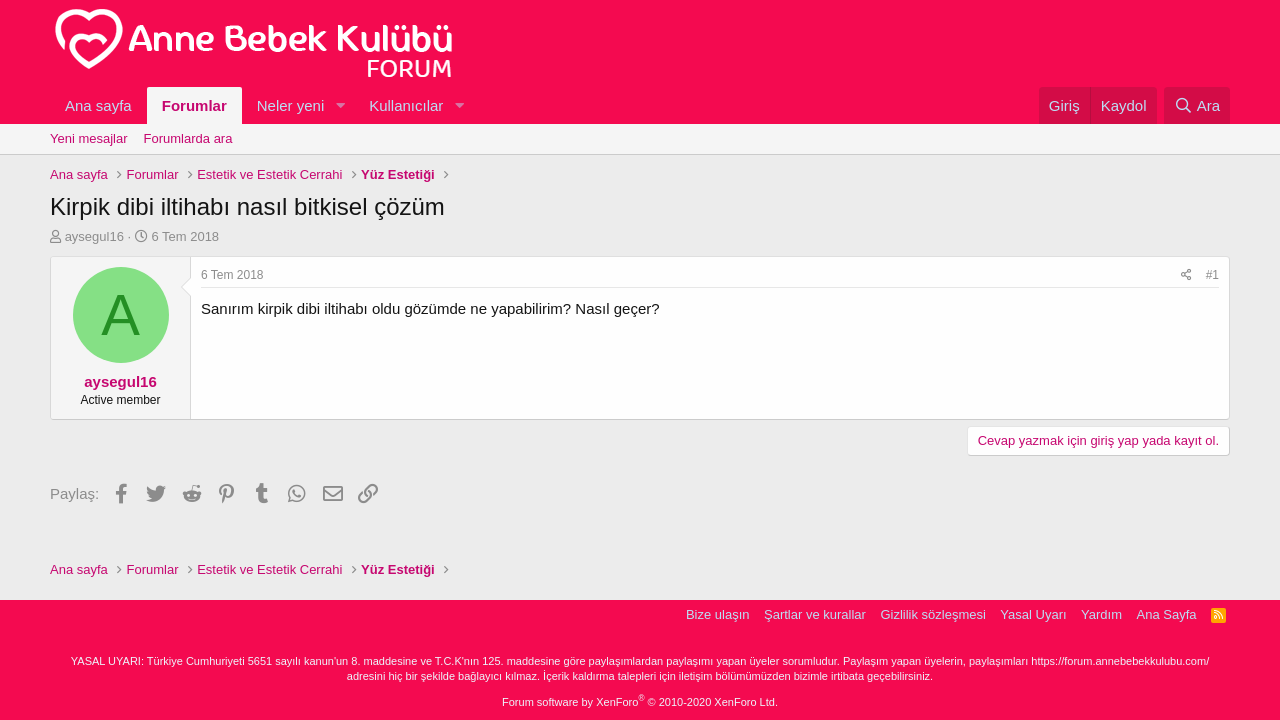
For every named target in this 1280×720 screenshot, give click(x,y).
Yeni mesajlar (89, 138)
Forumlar (194, 105)
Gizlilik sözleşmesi (932, 614)
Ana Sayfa (1167, 614)
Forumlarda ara (188, 138)
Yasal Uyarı (1033, 614)
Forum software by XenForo (640, 702)
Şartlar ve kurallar (815, 614)
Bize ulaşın (718, 614)
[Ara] (1197, 105)
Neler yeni (291, 105)
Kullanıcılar (406, 105)
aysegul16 (94, 236)
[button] (340, 105)
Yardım (1101, 614)
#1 (1212, 275)
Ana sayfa (98, 105)
